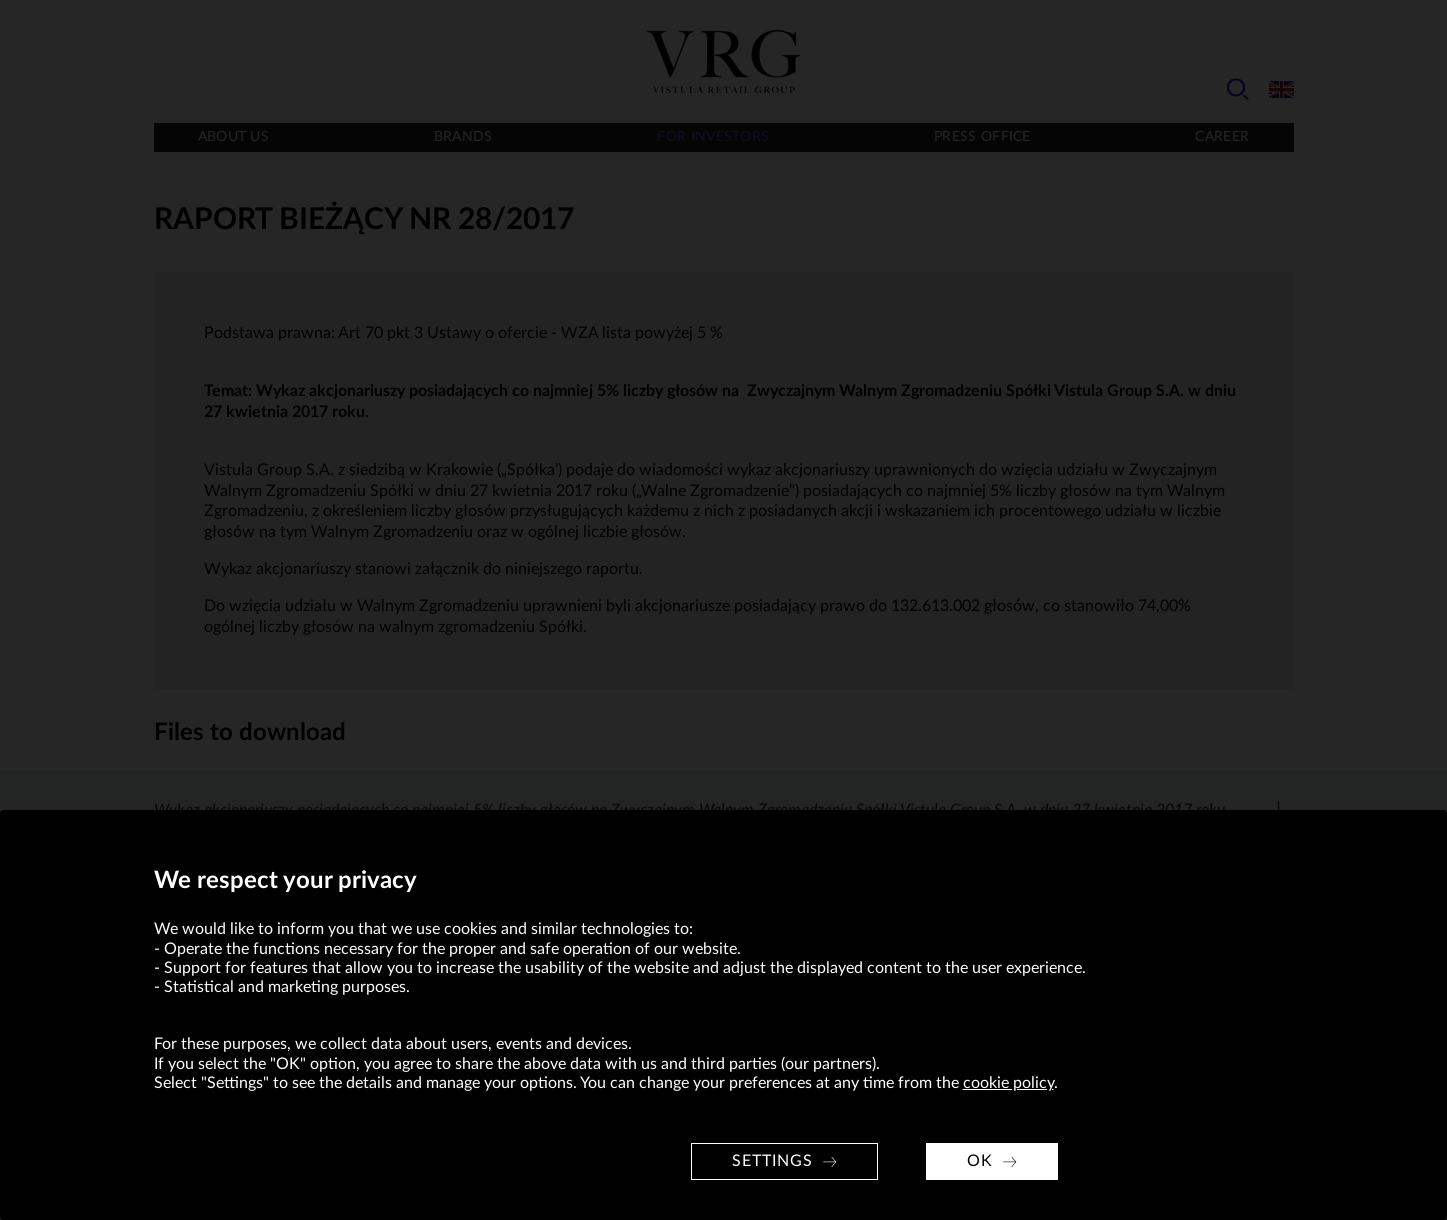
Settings (772, 1161)
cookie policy (1008, 1083)
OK (980, 1161)
